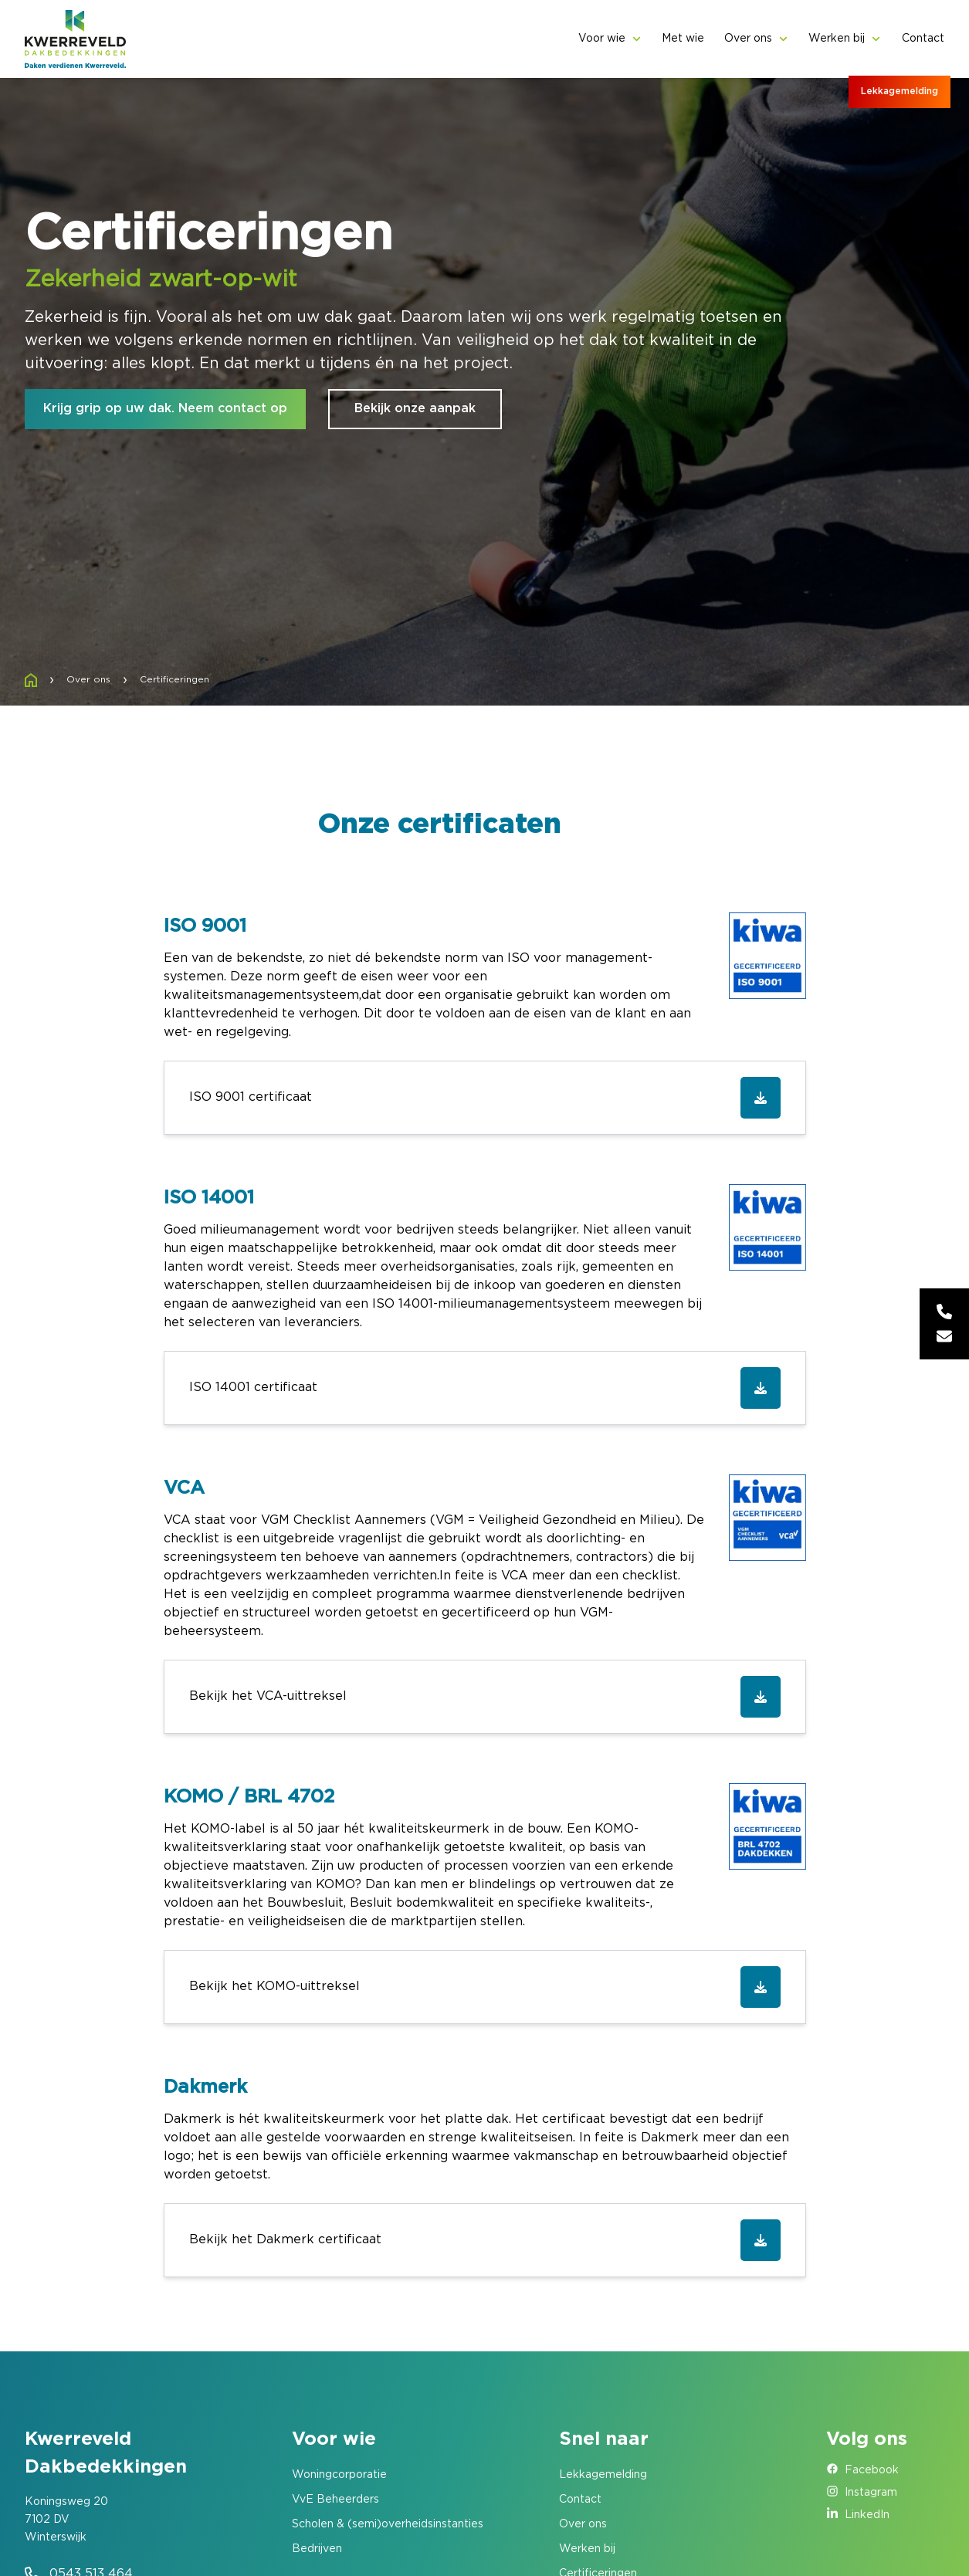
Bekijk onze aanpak (415, 409)
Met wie (683, 38)
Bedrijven (317, 2549)
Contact (923, 38)
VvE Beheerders (335, 2499)
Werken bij (836, 38)
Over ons (748, 38)
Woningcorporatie (339, 2475)
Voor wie (601, 38)
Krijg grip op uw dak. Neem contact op (165, 409)
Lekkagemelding (899, 91)
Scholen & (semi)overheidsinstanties (387, 2524)
